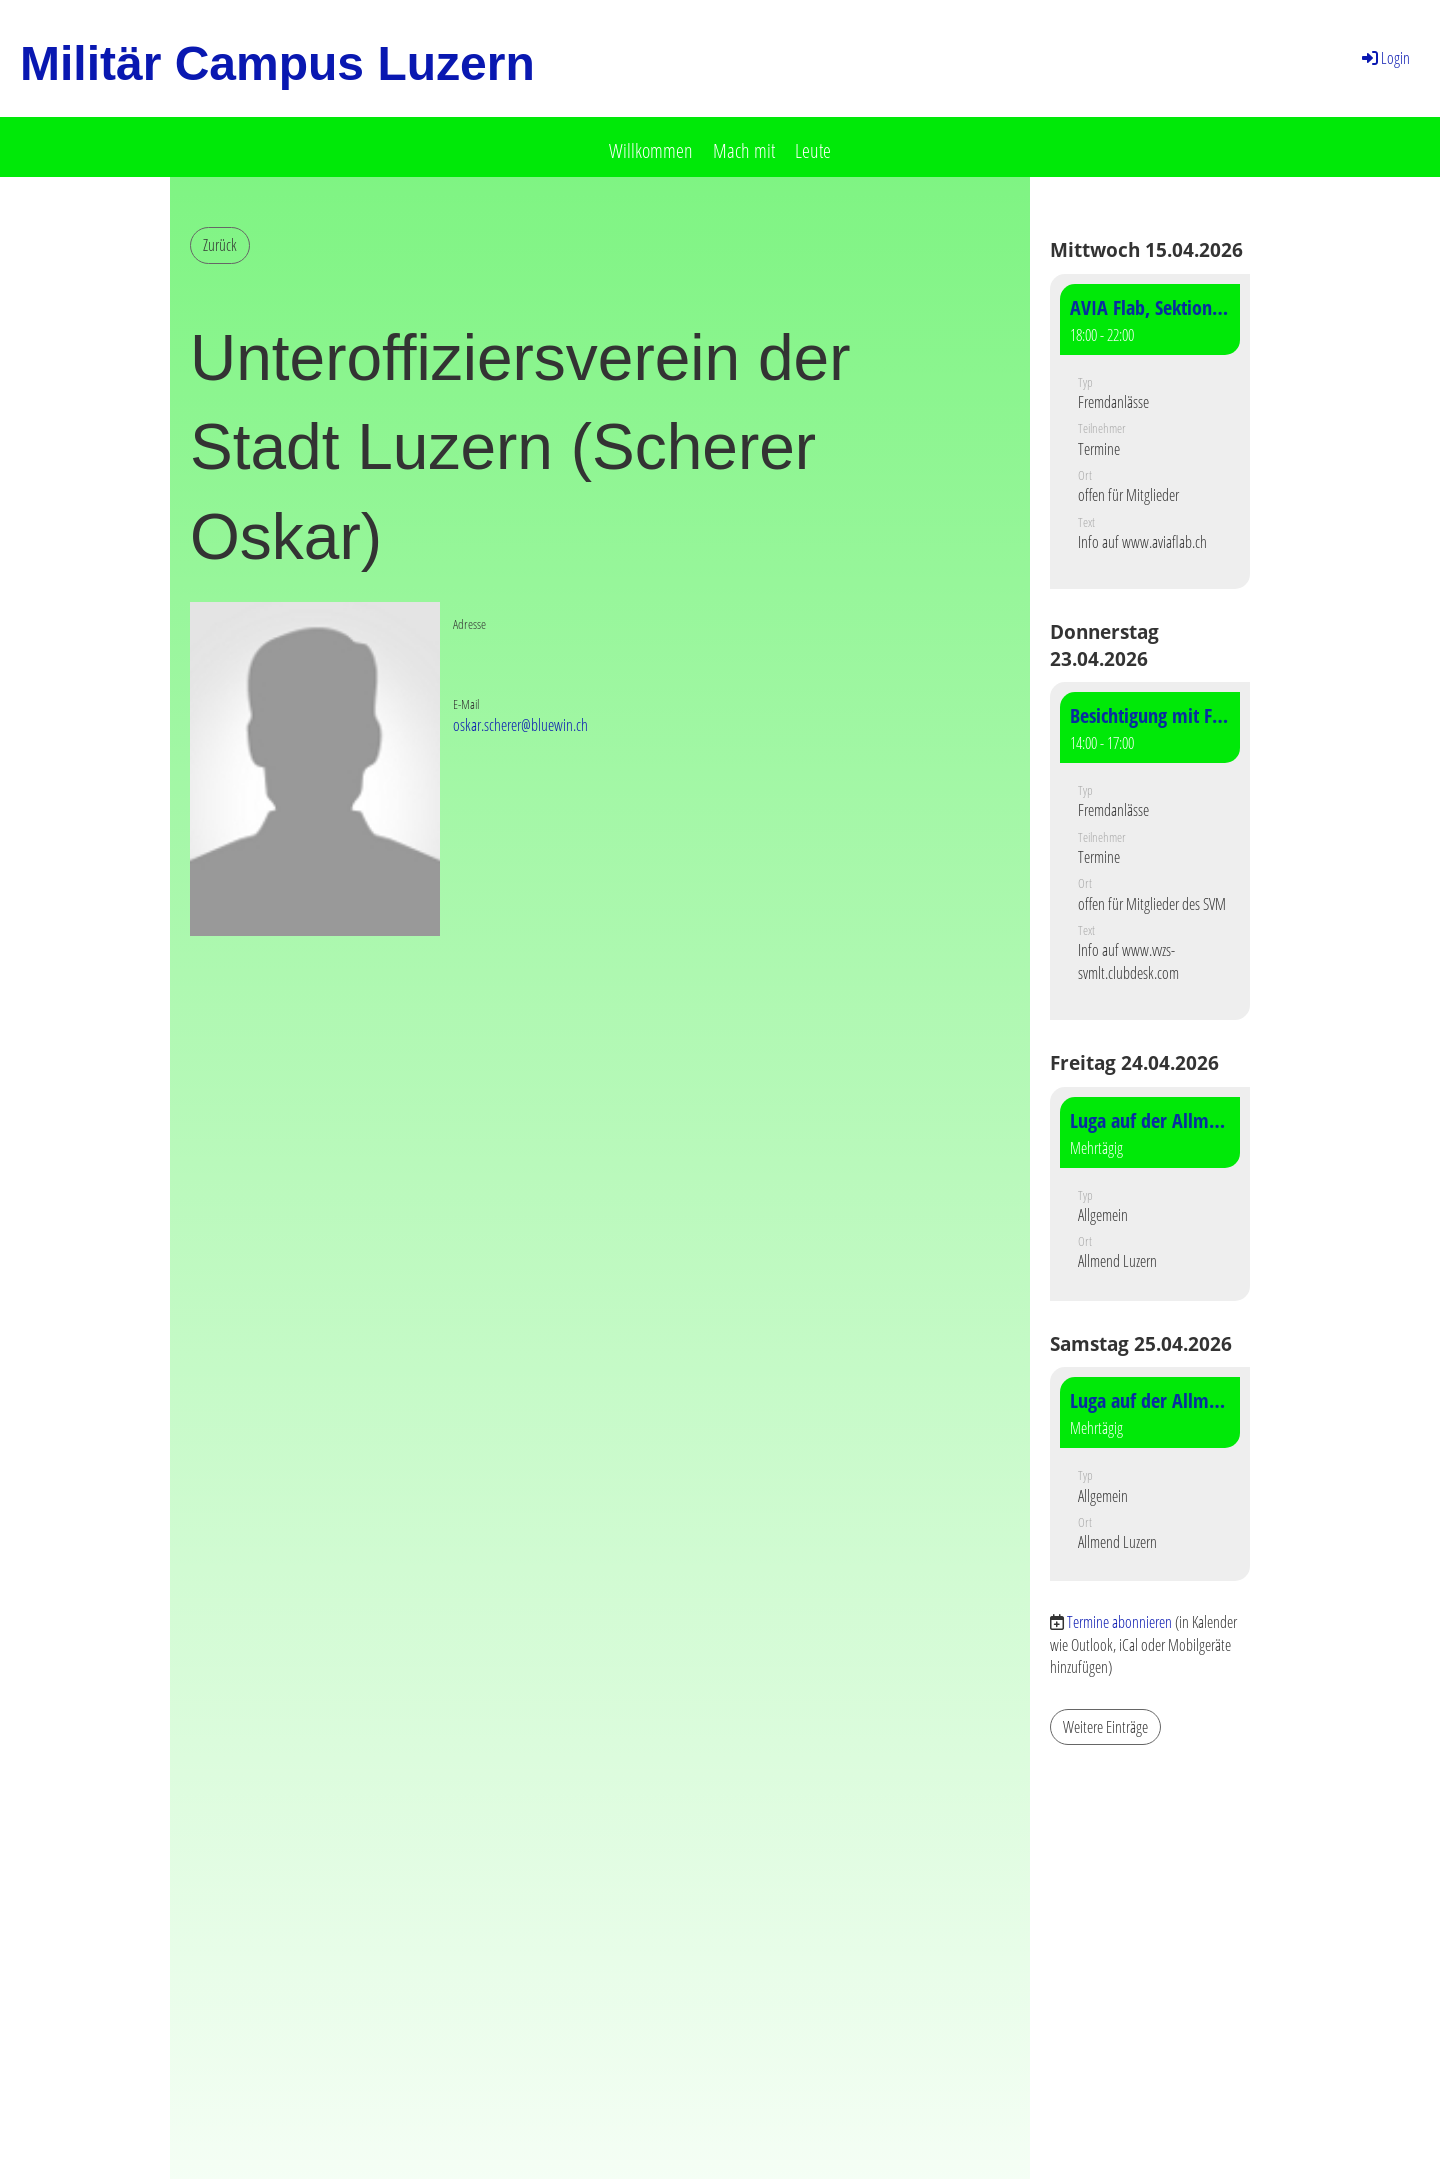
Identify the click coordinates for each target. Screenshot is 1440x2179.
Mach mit (744, 150)
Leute (813, 150)
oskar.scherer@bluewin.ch (520, 725)
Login (1384, 58)
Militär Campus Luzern (277, 63)
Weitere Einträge (1105, 1727)
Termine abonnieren (1119, 1622)
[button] (1150, 431)
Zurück (220, 245)
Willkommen (651, 150)
